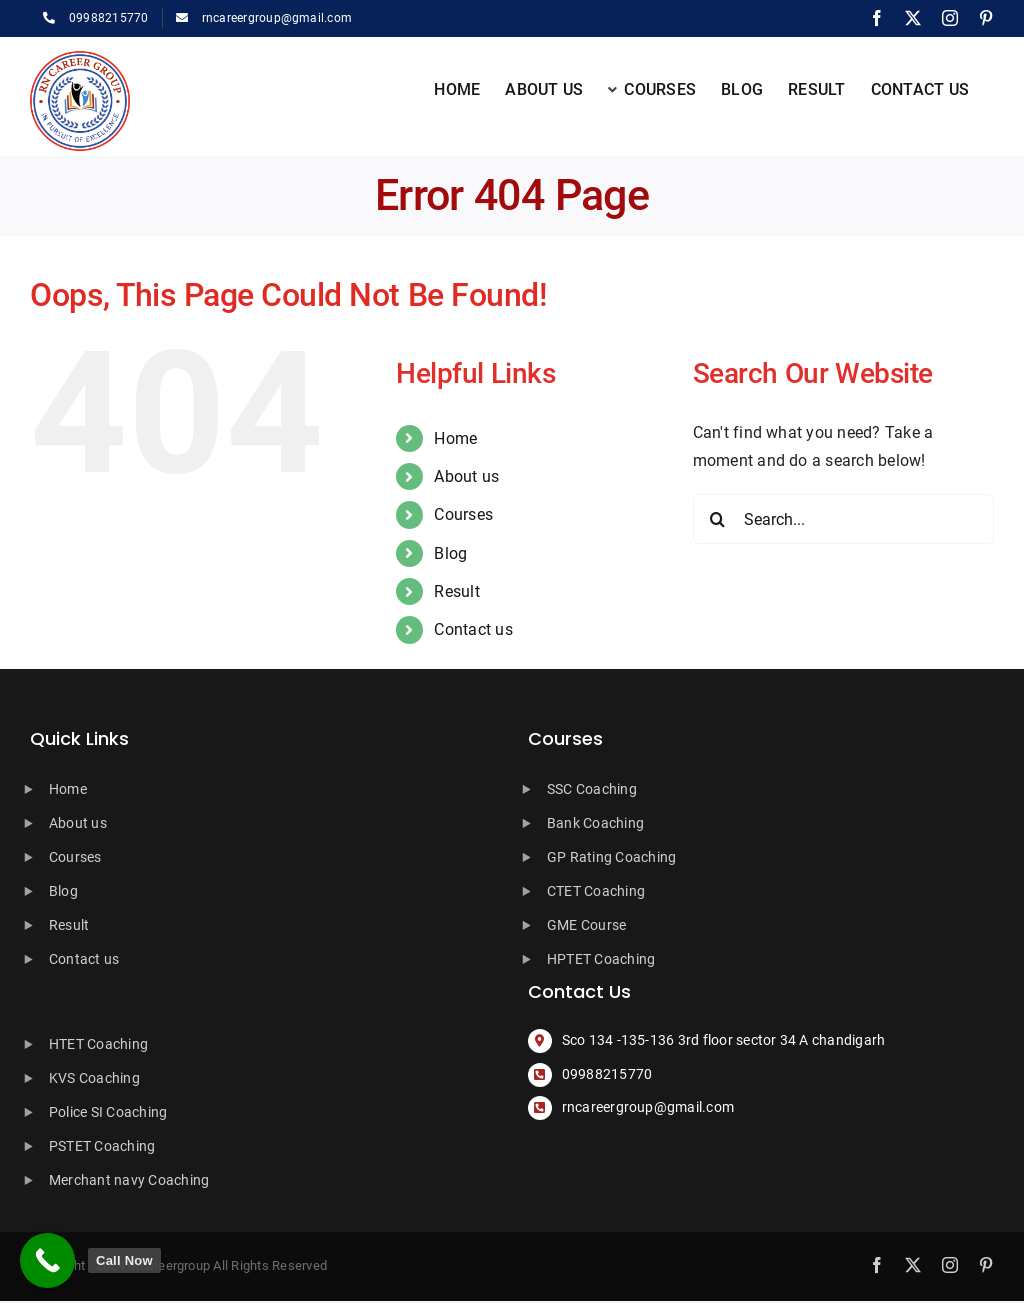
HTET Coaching (98, 1044)
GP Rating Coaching (611, 857)
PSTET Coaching (102, 1146)
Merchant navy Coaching (129, 1180)
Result (456, 591)
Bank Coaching (595, 823)
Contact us (473, 629)
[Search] (718, 519)
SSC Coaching (592, 789)
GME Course (586, 925)
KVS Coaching (94, 1078)
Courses (463, 514)
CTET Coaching (596, 891)
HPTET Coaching (601, 959)
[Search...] (843, 519)
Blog (450, 553)
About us (466, 476)
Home (455, 438)
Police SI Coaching (108, 1112)
